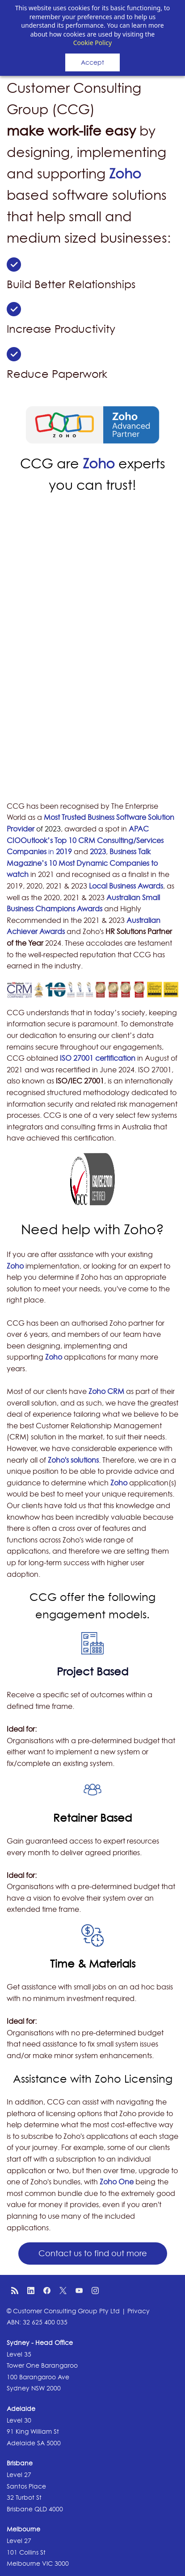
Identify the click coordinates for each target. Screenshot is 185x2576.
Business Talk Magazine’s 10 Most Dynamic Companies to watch (82, 863)
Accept (92, 62)
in (52, 851)
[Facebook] (47, 2290)
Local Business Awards (126, 885)
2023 (98, 851)
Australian (124, 897)
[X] (63, 2290)
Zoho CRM (106, 1391)
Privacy (138, 2311)
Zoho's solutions (73, 1459)
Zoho (125, 173)
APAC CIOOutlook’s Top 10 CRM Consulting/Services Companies (85, 840)
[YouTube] (79, 2290)
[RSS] (15, 2290)
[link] (14, 262)
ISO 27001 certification (97, 1058)
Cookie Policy (92, 42)
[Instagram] (95, 2290)
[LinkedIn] (31, 2290)
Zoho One (117, 2181)
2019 (64, 851)
